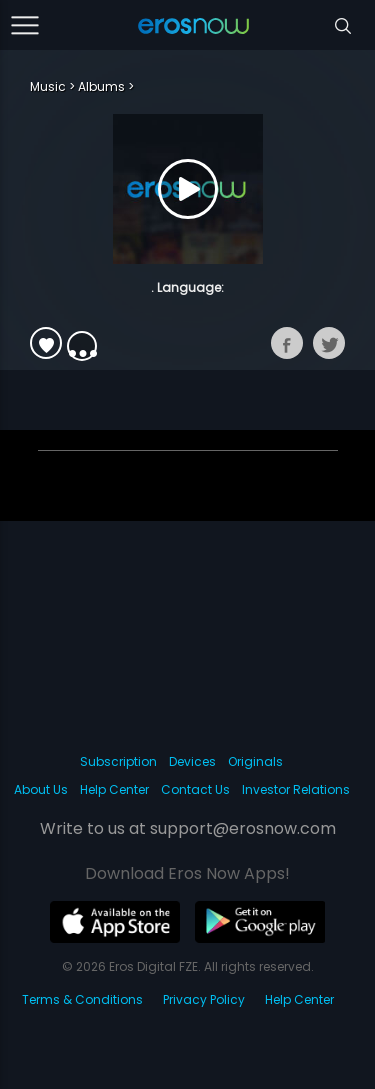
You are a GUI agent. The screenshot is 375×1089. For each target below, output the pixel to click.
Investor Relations (296, 789)
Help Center (114, 789)
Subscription (118, 761)
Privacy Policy (204, 999)
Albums (101, 86)
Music (48, 86)
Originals (255, 761)
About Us (41, 789)
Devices (192, 761)
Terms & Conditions (82, 999)
